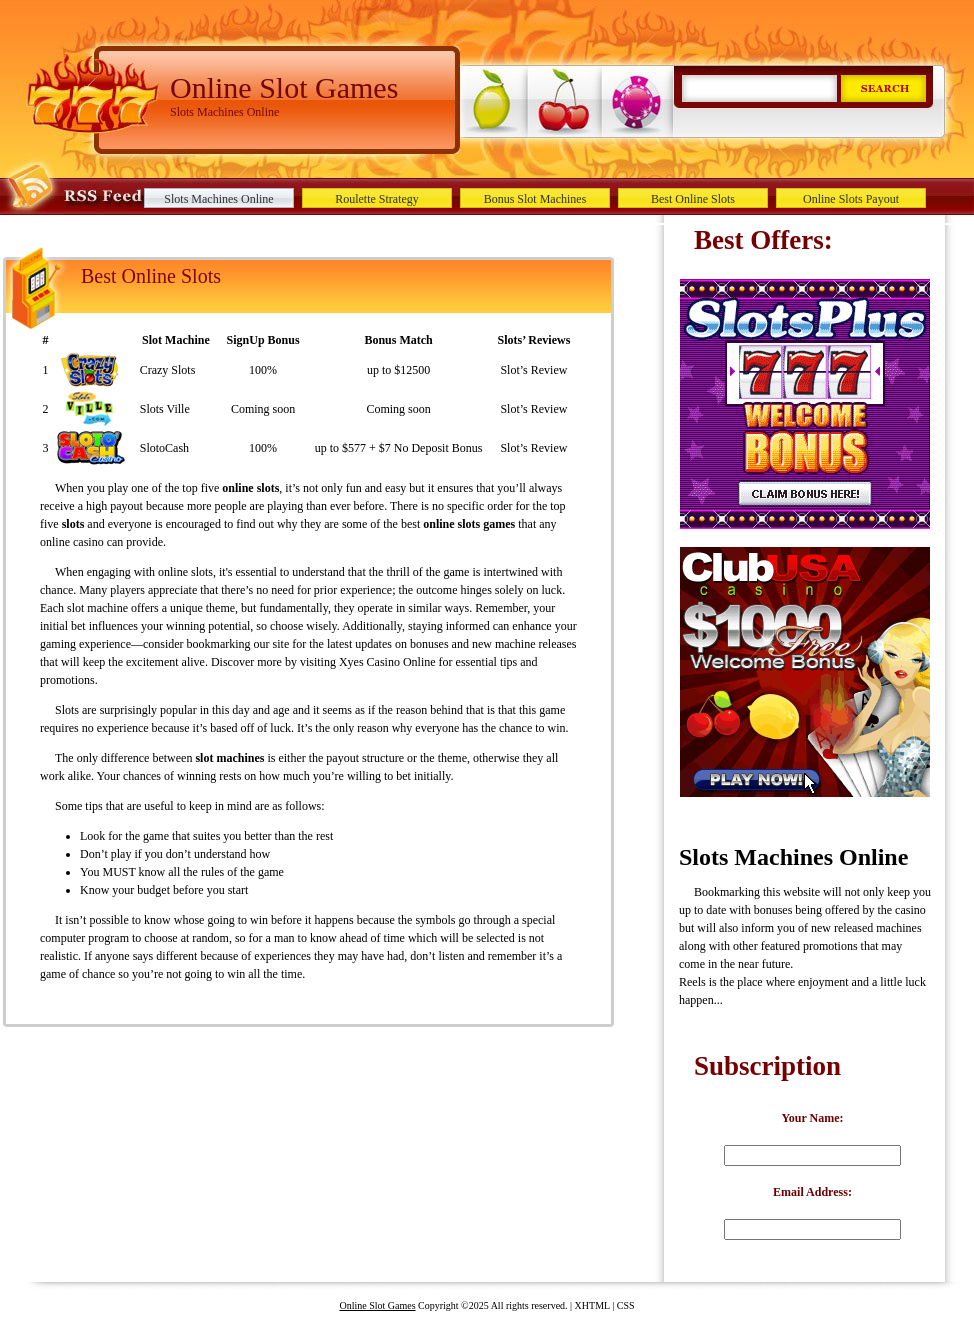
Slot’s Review (533, 370)
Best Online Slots (693, 199)
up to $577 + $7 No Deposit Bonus (399, 448)
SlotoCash (164, 448)
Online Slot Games (377, 1305)
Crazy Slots (168, 370)
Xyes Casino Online (387, 662)
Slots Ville (165, 409)
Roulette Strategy (377, 199)
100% (263, 370)
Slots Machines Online (218, 199)
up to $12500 (398, 370)
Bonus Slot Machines (535, 199)
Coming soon (263, 409)
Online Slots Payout (851, 199)
